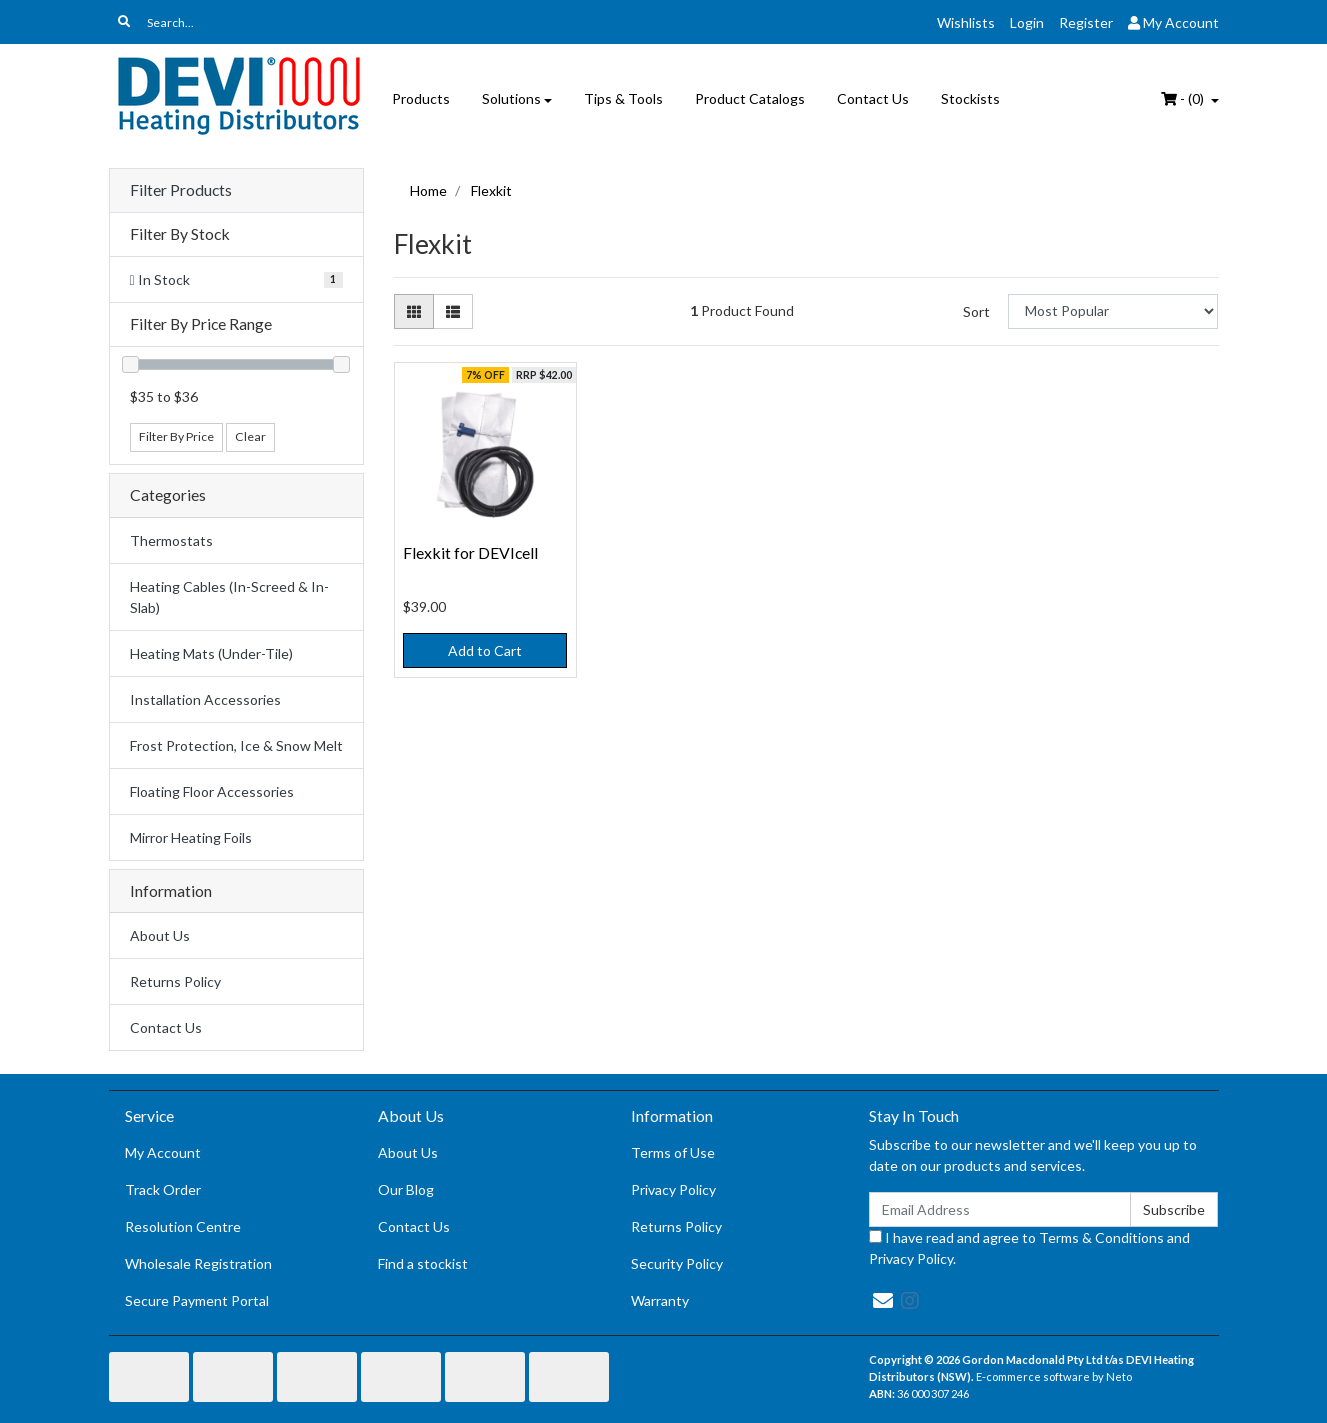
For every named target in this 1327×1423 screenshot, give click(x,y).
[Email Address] (1000, 1209)
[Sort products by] (1113, 311)
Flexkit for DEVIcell (470, 552)
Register (1086, 22)
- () (1184, 98)
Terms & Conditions (1101, 1237)
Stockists (970, 98)
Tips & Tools (623, 98)
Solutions (511, 98)
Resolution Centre (183, 1226)
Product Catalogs (750, 98)
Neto (1119, 1376)
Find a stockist (423, 1263)
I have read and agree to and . (1029, 1248)
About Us (160, 935)
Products (421, 98)
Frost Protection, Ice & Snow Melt (236, 745)
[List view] (453, 311)
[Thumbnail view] (414, 311)
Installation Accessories (205, 699)
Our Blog (406, 1189)
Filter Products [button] (181, 190)
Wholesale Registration (198, 1263)
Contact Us (873, 98)
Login (1027, 22)
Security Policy (677, 1263)
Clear (250, 436)
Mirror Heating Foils (191, 837)
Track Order (163, 1189)
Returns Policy (175, 981)
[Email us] (883, 1300)
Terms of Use (673, 1152)
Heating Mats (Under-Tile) (211, 653)
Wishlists (966, 22)
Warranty (660, 1300)
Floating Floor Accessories (212, 791)
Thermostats (171, 540)
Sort (976, 311)
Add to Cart (485, 650)
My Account (163, 1152)
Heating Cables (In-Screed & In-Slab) (229, 597)
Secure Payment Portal (197, 1300)
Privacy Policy (673, 1189)
